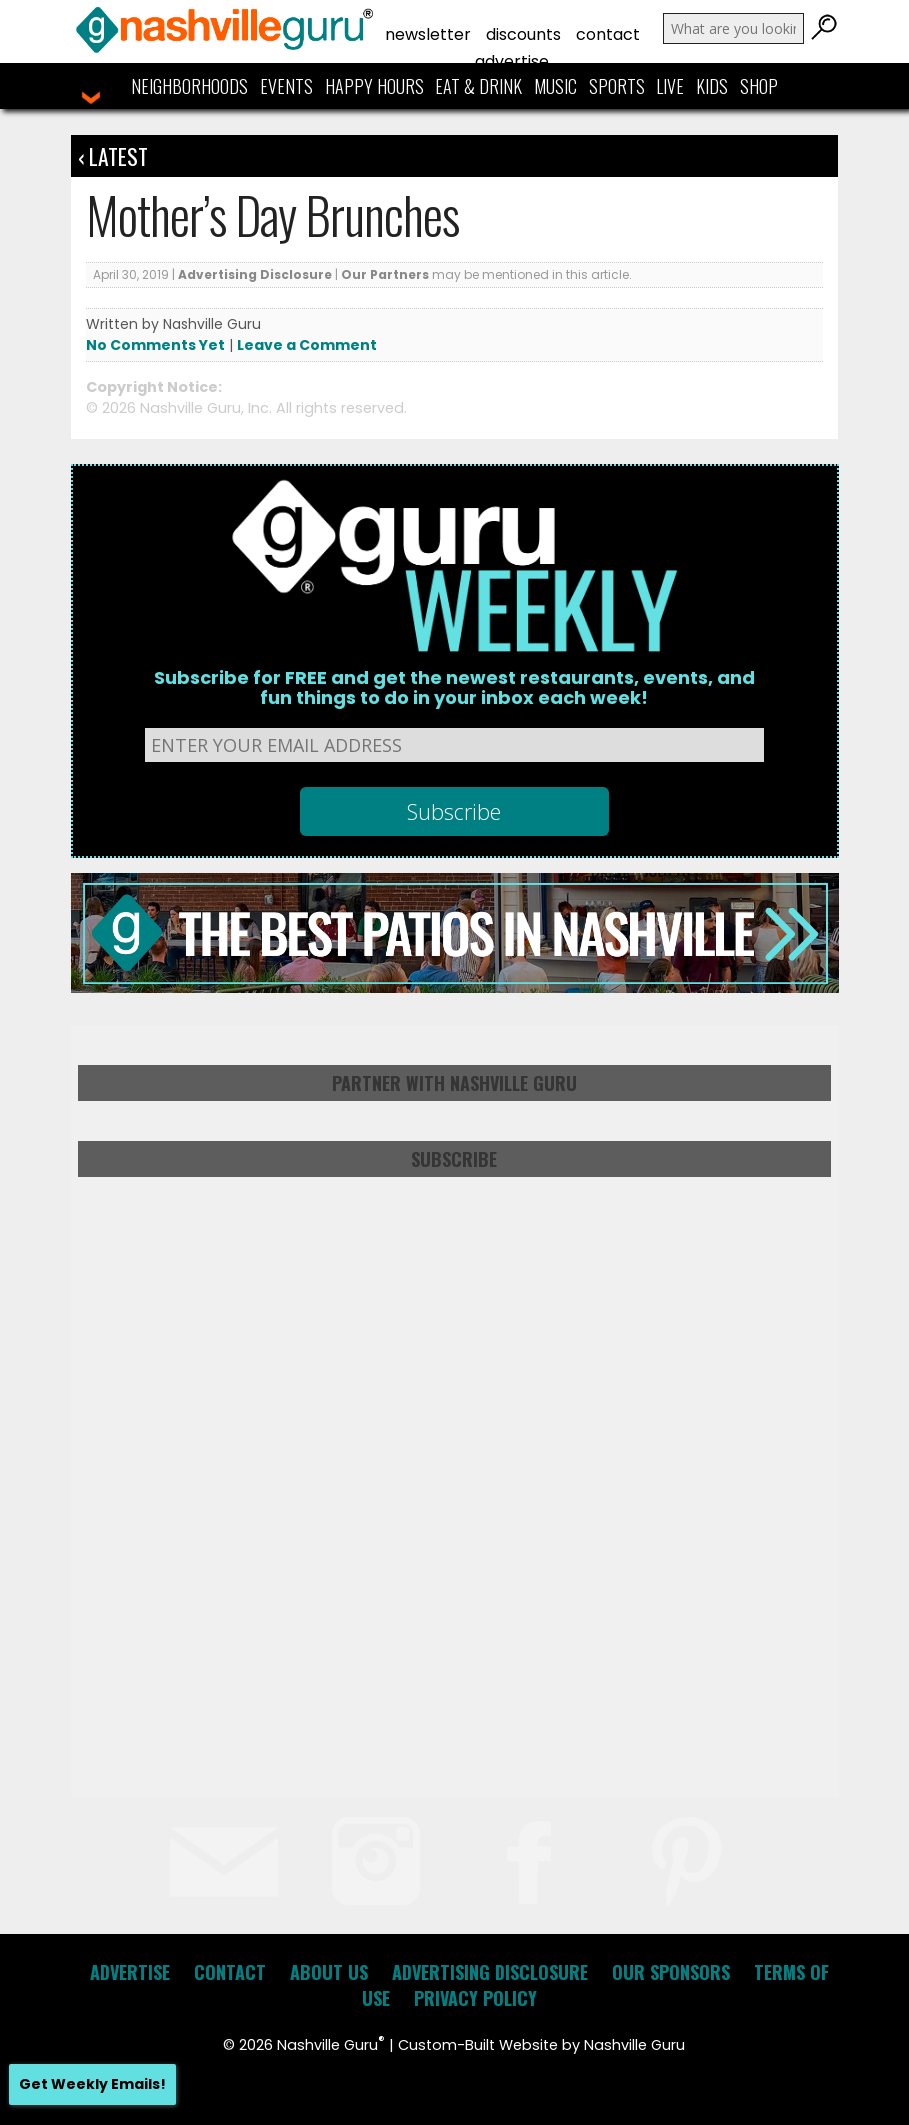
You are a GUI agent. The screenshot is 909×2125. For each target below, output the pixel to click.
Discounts (523, 34)
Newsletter (428, 34)
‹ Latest (113, 156)
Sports (617, 86)
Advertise (512, 61)
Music (555, 86)
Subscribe (454, 1159)
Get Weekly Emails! (92, 2084)
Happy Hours (374, 86)
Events (286, 86)
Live (670, 86)
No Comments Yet (155, 345)
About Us (329, 1972)
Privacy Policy (475, 1998)
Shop (759, 86)
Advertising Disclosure (255, 274)
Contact (608, 34)
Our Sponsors (671, 1972)
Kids (712, 86)
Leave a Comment (307, 345)
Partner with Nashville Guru (454, 1083)
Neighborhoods (189, 86)
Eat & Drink (478, 86)
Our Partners (385, 274)
